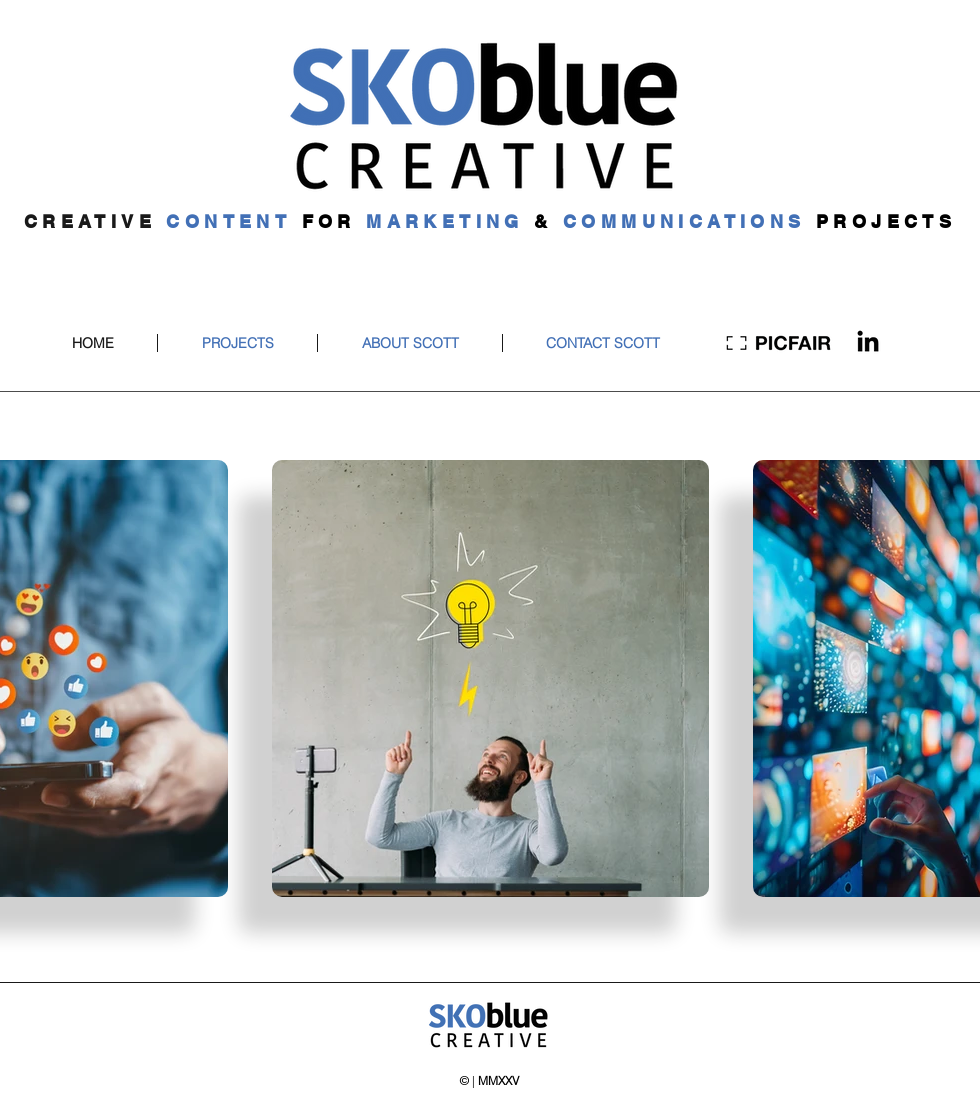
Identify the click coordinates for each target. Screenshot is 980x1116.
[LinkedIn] (868, 343)
